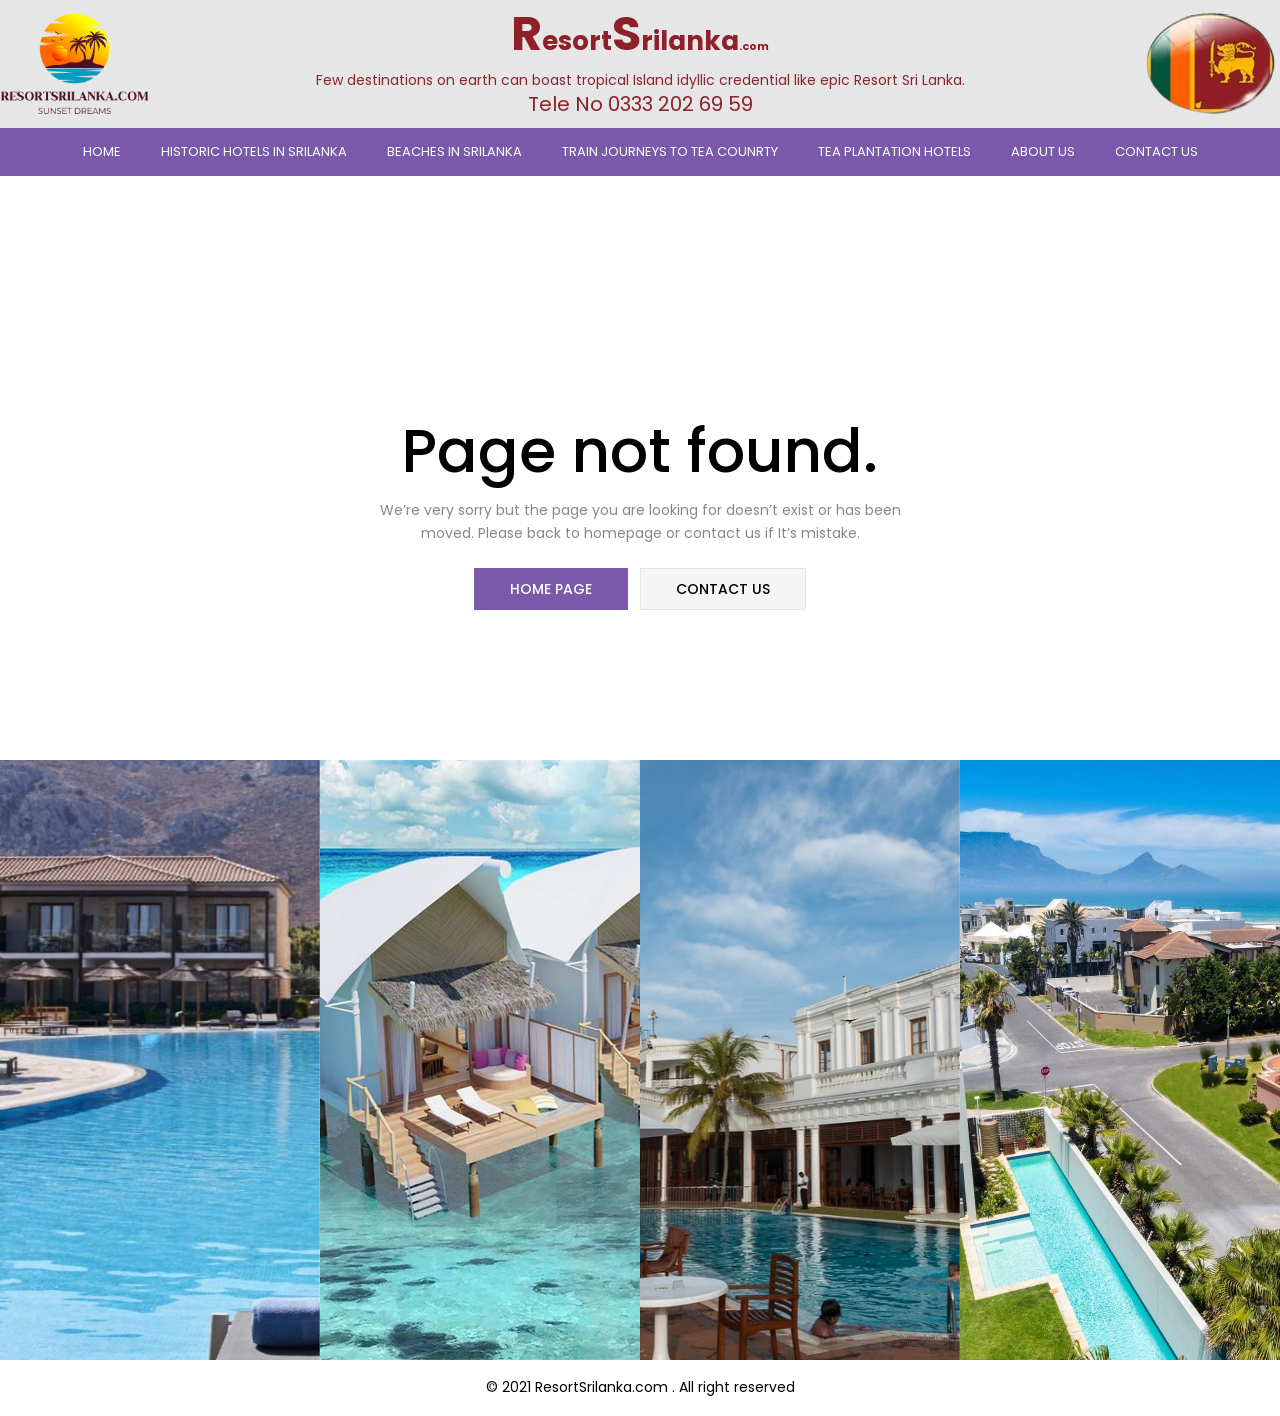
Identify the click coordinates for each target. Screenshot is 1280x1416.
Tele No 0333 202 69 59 (640, 104)
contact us (722, 590)
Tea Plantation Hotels (894, 151)
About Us (1043, 151)
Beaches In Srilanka (454, 151)
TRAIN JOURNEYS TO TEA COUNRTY (670, 151)
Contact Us (1156, 151)
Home (102, 151)
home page (552, 590)
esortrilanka (640, 41)
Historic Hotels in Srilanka (254, 151)
